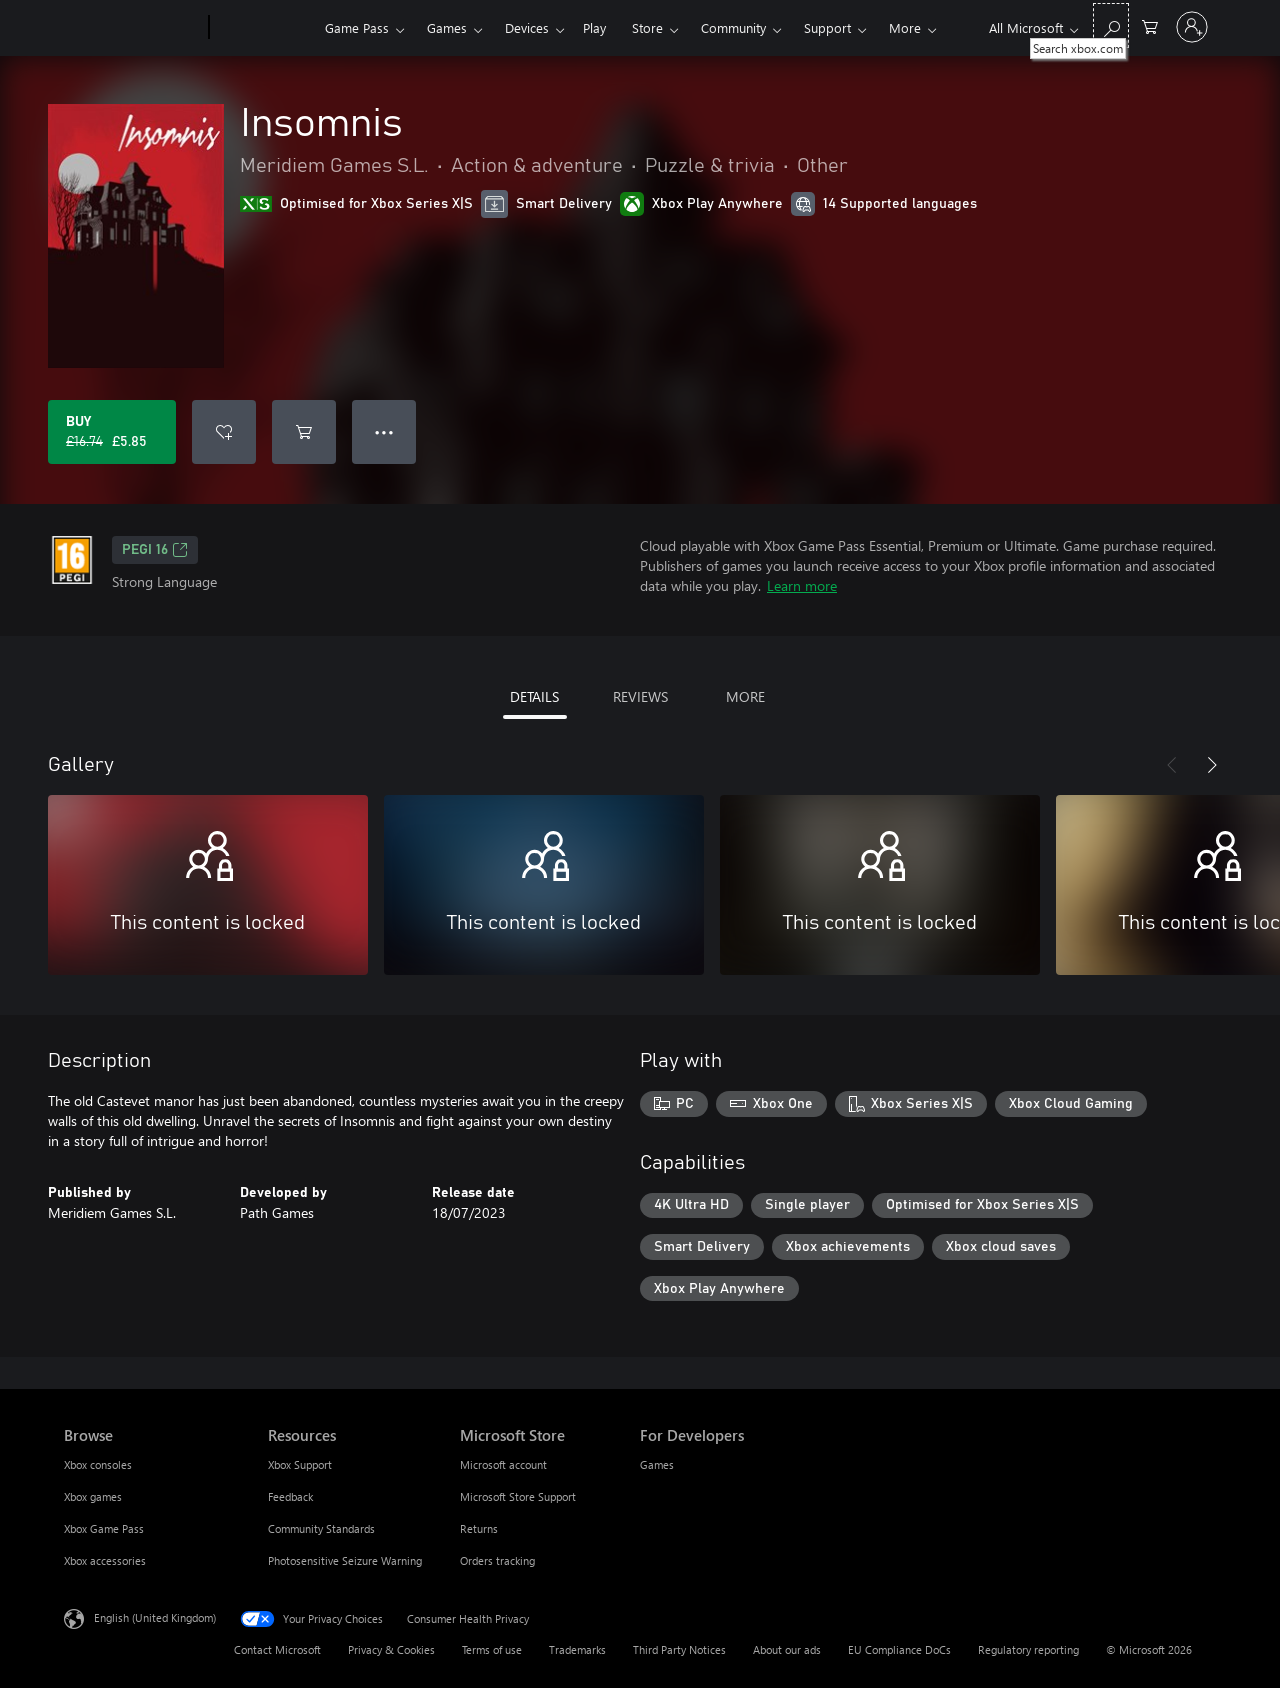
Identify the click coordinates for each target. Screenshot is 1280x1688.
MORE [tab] (745, 696)
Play (594, 27)
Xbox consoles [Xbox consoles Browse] (98, 1464)
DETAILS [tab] (534, 696)
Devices (527, 27)
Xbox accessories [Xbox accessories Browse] (105, 1560)
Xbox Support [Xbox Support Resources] (300, 1464)
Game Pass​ (357, 27)
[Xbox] (264, 28)
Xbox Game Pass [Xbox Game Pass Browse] (104, 1528)
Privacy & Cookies (391, 1649)
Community (733, 27)
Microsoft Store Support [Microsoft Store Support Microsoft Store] (518, 1496)
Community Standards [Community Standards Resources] (321, 1528)
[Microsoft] (132, 28)
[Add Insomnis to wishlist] (224, 432)
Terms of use (492, 1649)
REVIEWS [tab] (640, 696)
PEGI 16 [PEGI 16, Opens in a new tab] (155, 550)
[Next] (1212, 765)
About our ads (787, 1649)
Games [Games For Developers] (657, 1464)
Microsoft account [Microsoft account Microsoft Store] (503, 1464)
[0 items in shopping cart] (1150, 25)
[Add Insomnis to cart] (304, 432)
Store (647, 27)
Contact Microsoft (277, 1649)
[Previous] (1172, 765)
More (905, 27)
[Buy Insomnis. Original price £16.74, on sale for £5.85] (112, 432)
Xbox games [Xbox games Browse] (93, 1496)
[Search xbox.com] (1111, 25)
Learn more (802, 585)
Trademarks (577, 1649)
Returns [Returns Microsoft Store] (479, 1528)
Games (447, 27)
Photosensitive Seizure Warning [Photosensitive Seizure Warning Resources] (345, 1560)
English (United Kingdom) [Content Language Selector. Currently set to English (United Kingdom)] (155, 1617)
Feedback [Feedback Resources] (290, 1496)
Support (827, 27)
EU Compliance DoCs (899, 1649)
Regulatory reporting (1028, 1649)
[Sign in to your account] (1192, 27)
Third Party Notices (679, 1649)
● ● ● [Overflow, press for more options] (384, 431)
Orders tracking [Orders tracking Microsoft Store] (497, 1560)
